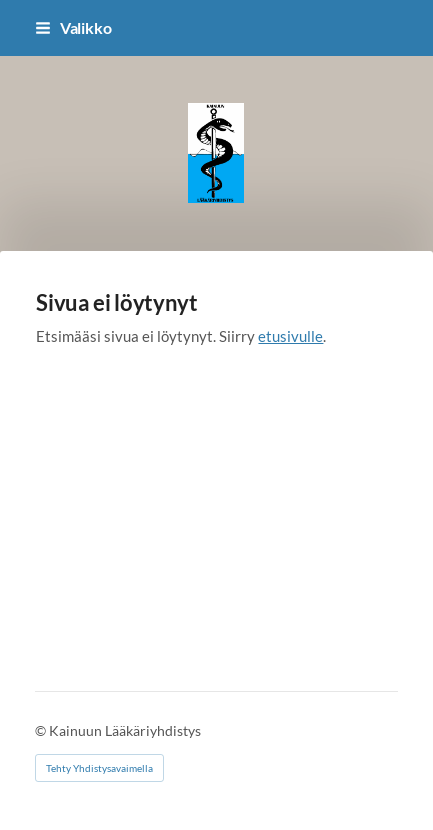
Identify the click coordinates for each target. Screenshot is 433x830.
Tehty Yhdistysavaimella (99, 768)
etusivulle (290, 336)
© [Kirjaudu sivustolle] (42, 730)
